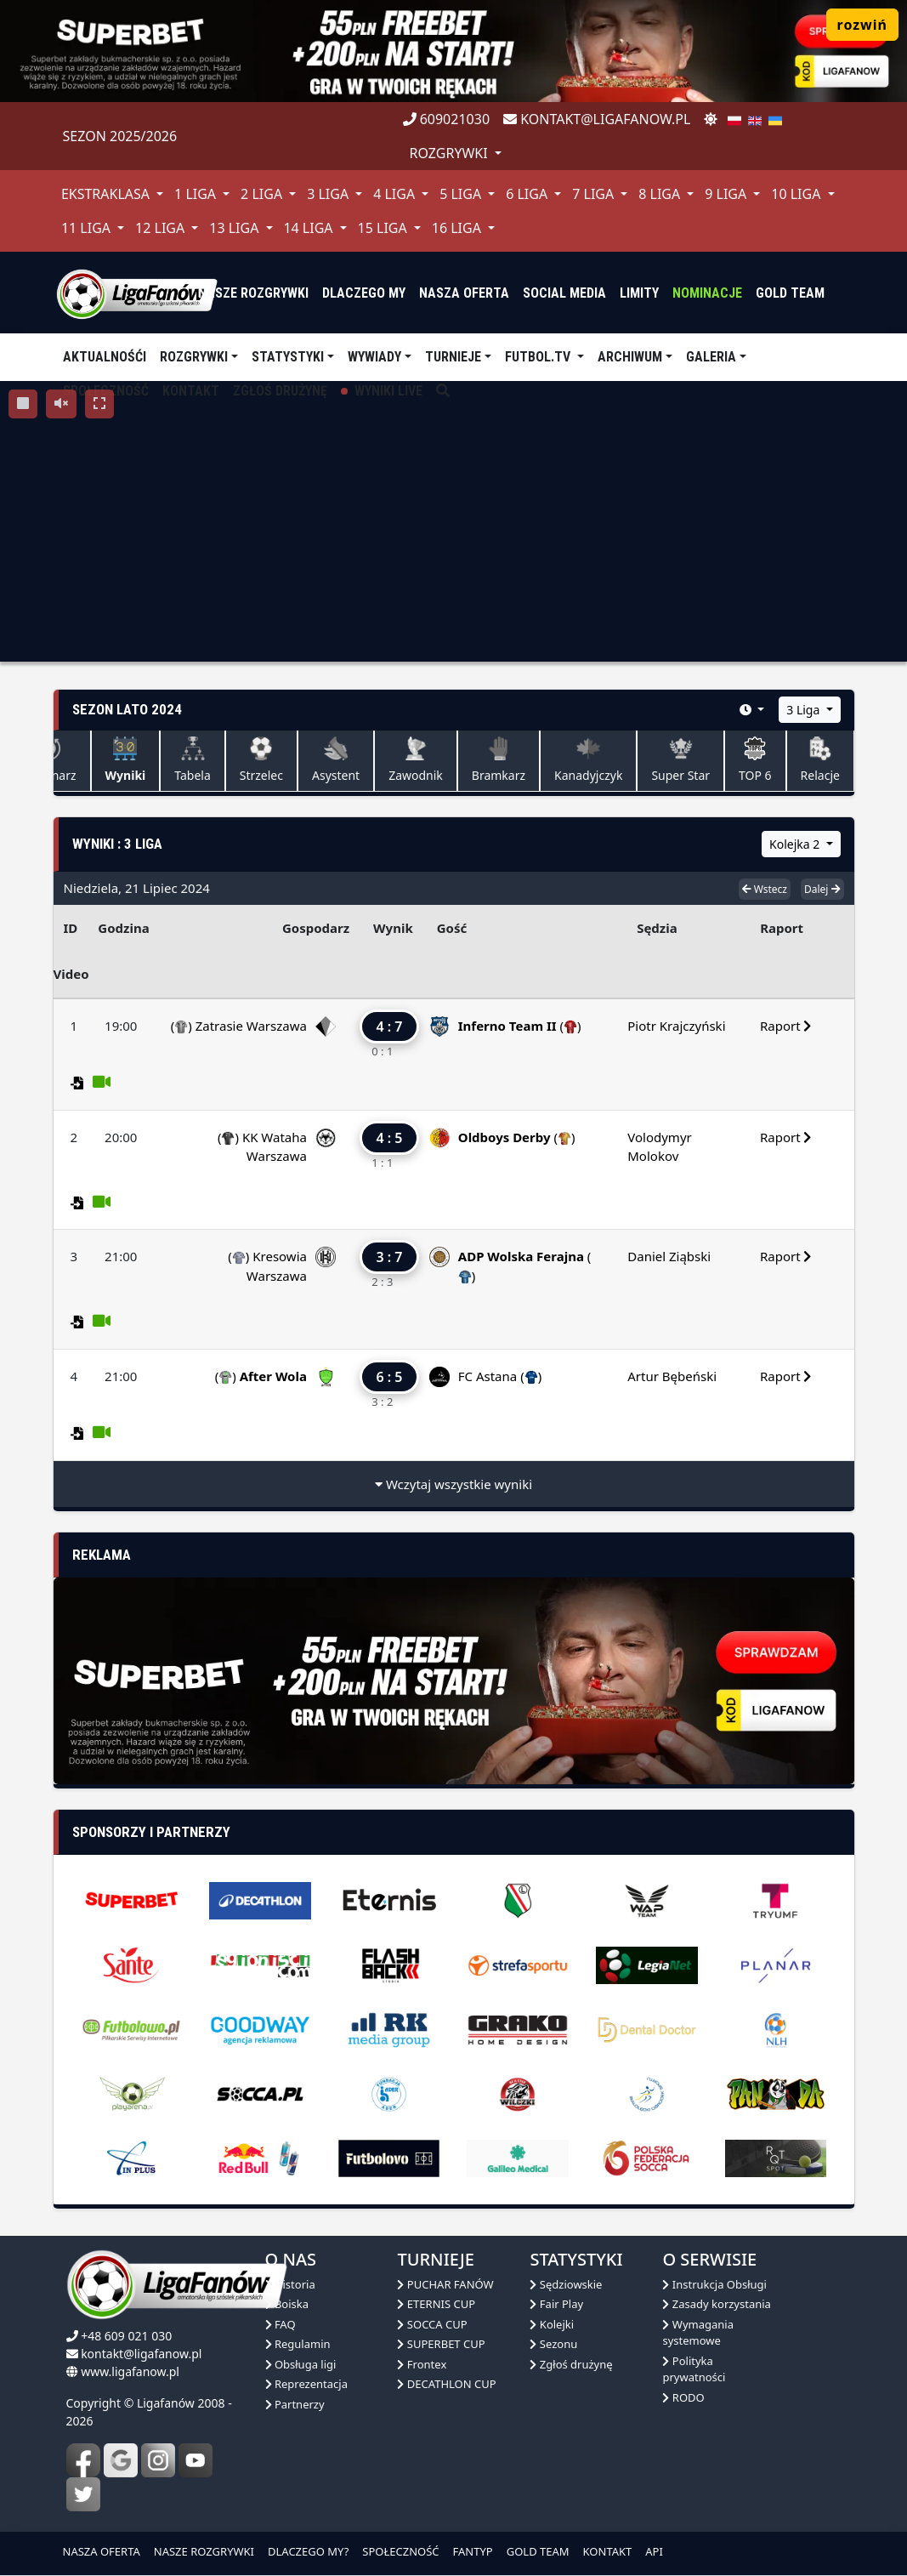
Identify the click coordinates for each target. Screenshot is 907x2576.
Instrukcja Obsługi (714, 2284)
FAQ (280, 2324)
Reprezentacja (306, 2383)
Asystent (336, 759)
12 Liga (161, 228)
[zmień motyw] (710, 119)
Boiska (287, 2304)
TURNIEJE (453, 357)
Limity (639, 293)
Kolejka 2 (796, 844)
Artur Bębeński (672, 1376)
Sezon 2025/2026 (120, 136)
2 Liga (263, 194)
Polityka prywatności (693, 2369)
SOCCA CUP (432, 2324)
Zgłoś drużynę (571, 2364)
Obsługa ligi (301, 2364)
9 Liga (727, 194)
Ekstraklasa (107, 194)
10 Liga (797, 194)
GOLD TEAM (538, 2551)
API (654, 2551)
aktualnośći (104, 357)
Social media (564, 293)
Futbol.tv (539, 357)
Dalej (822, 889)
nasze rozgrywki (253, 293)
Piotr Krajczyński (676, 1025)
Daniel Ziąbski (669, 1256)
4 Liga (395, 194)
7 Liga (594, 194)
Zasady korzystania (716, 2304)
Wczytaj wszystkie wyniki (453, 1484)
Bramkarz (498, 759)
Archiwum (630, 357)
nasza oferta (464, 293)
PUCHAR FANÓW (445, 2284)
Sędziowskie (566, 2284)
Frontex (421, 2364)
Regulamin (298, 2343)
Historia (290, 2284)
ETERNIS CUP (436, 2304)
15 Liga (384, 228)
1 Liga (196, 194)
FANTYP (473, 2551)
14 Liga (309, 228)
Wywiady (374, 357)
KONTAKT (607, 2551)
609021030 (446, 119)
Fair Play (556, 2304)
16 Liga (458, 228)
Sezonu (553, 2343)
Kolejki (552, 2324)
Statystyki (288, 357)
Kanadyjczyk (588, 759)
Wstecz (764, 889)
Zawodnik (415, 759)
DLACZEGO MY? (308, 2551)
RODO (683, 2397)
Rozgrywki (194, 357)
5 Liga (462, 194)
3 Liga (329, 194)
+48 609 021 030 (126, 2336)
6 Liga (528, 194)
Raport (786, 1025)
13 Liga (235, 228)
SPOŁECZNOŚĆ (400, 2551)
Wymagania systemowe (698, 2333)
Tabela (192, 759)
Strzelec (261, 759)
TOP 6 (755, 759)
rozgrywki (450, 153)
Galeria (711, 357)
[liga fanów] (137, 292)
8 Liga (660, 194)
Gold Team (790, 293)
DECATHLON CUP (446, 2383)
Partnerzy (295, 2404)
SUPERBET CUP (441, 2343)
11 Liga (87, 228)
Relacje (820, 759)
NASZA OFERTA (101, 2551)
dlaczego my (363, 293)
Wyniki (125, 759)
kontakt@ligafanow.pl (596, 119)
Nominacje (707, 293)
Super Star (680, 759)
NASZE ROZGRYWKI (204, 2551)
